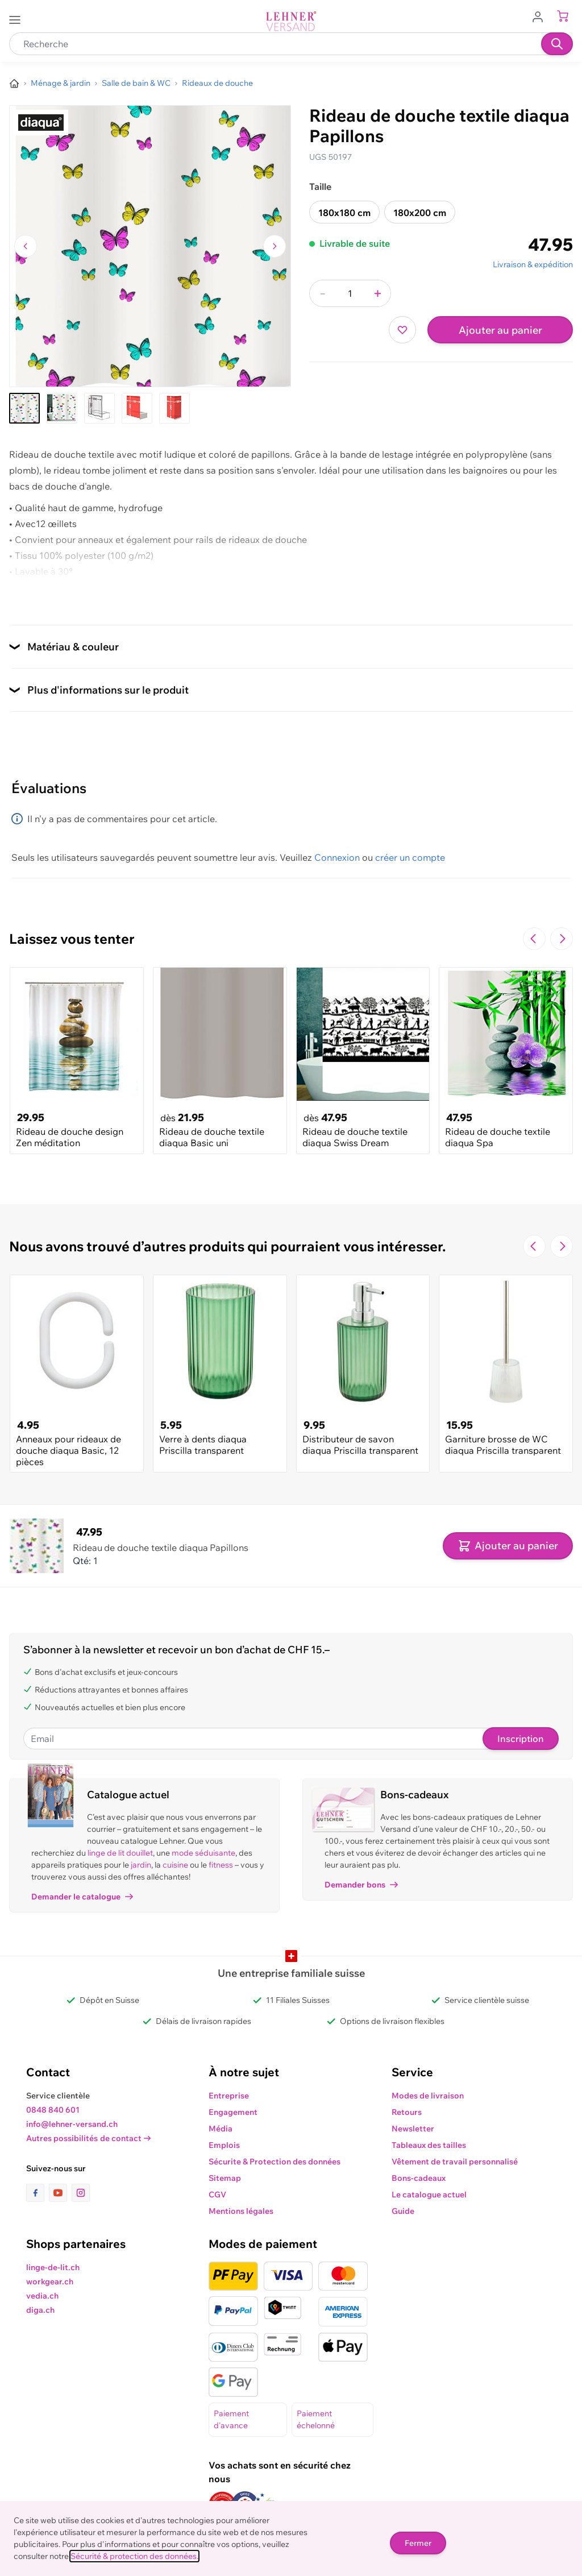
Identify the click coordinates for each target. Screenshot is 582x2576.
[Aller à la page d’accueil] (14, 83)
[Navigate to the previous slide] (534, 938)
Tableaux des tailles (429, 2145)
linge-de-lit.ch (53, 2267)
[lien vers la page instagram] (81, 2193)
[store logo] (291, 21)
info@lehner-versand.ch (72, 2124)
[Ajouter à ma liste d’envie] (402, 329)
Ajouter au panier (500, 330)
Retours (407, 2112)
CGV (217, 2194)
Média (220, 2128)
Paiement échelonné (316, 2419)
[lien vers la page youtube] (60, 2193)
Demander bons (361, 1885)
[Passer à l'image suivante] (274, 246)
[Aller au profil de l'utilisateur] (541, 16)
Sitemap (225, 2178)
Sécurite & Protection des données (274, 2161)
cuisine (175, 1865)
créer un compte (410, 857)
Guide (403, 2211)
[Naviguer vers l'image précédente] (25, 246)
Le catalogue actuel (429, 2194)
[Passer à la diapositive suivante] (561, 938)
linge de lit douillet (120, 1853)
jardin (141, 1865)
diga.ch (40, 2310)
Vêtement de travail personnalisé (455, 2161)
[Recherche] (557, 43)
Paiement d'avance (231, 2419)
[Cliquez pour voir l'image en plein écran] (150, 246)
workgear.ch (49, 2281)
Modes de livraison (428, 2095)
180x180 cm (344, 212)
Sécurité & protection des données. (134, 2556)
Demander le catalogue (82, 1896)
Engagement (233, 2112)
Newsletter (413, 2128)
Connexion (337, 857)
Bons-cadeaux (419, 2178)
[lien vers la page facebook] (37, 2193)
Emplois (224, 2145)
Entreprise (229, 2095)
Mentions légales (241, 2211)
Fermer (418, 2543)
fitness (221, 1865)
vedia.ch (42, 2296)
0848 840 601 (53, 2110)
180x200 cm (419, 212)
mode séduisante (203, 1853)
